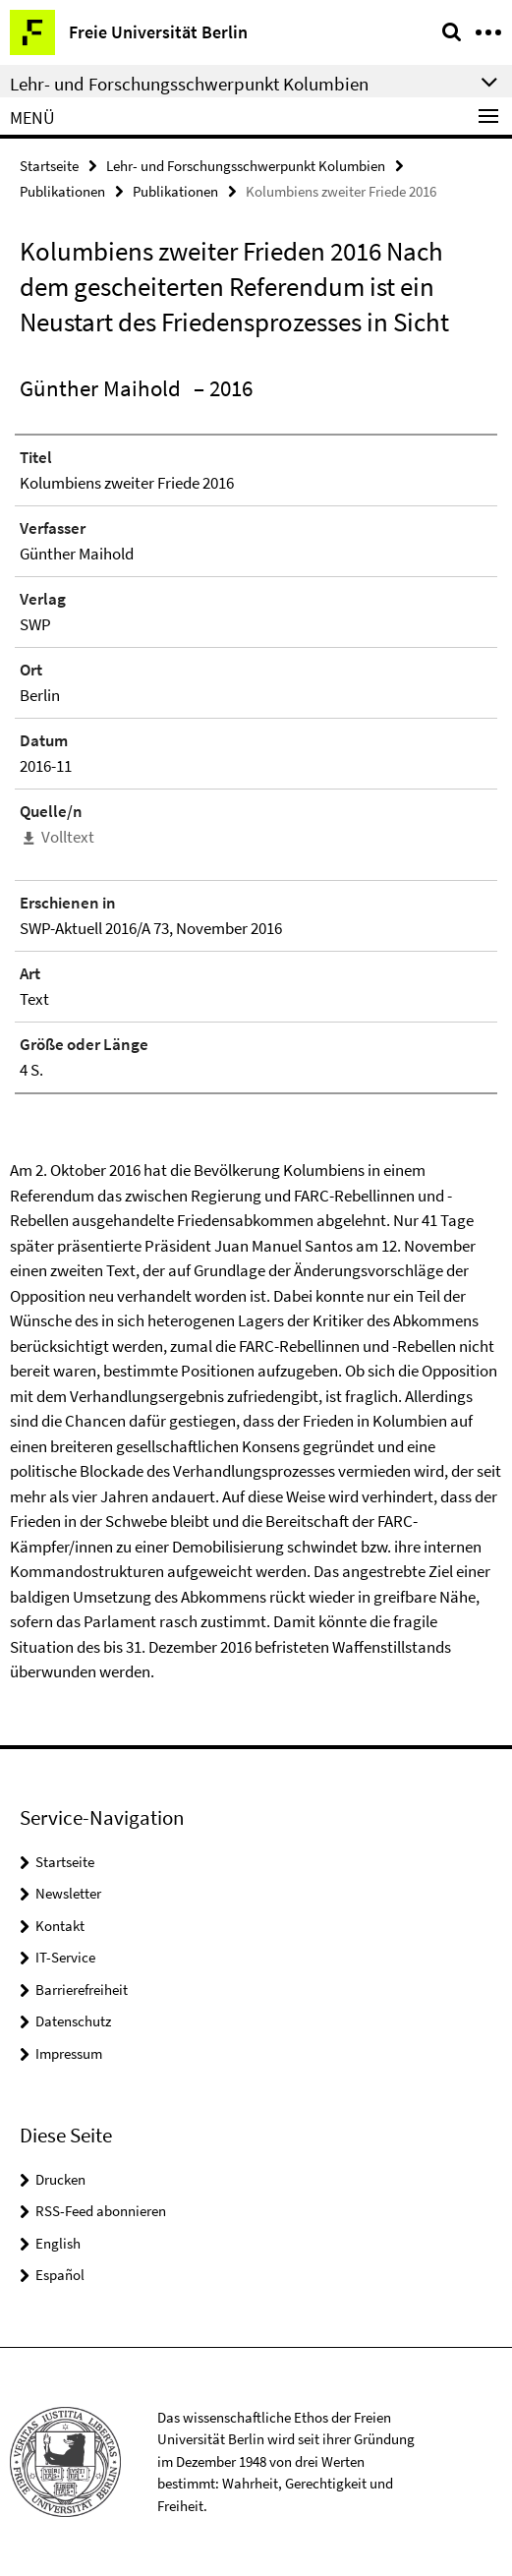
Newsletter (68, 1893)
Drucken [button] (60, 2179)
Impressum (68, 2053)
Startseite (49, 165)
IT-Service (65, 1957)
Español (60, 2274)
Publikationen (62, 191)
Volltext (67, 837)
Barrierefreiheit (81, 1989)
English (58, 2243)
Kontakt (60, 1925)
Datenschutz (73, 2021)
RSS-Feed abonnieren (100, 2210)
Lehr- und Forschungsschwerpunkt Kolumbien (245, 165)
